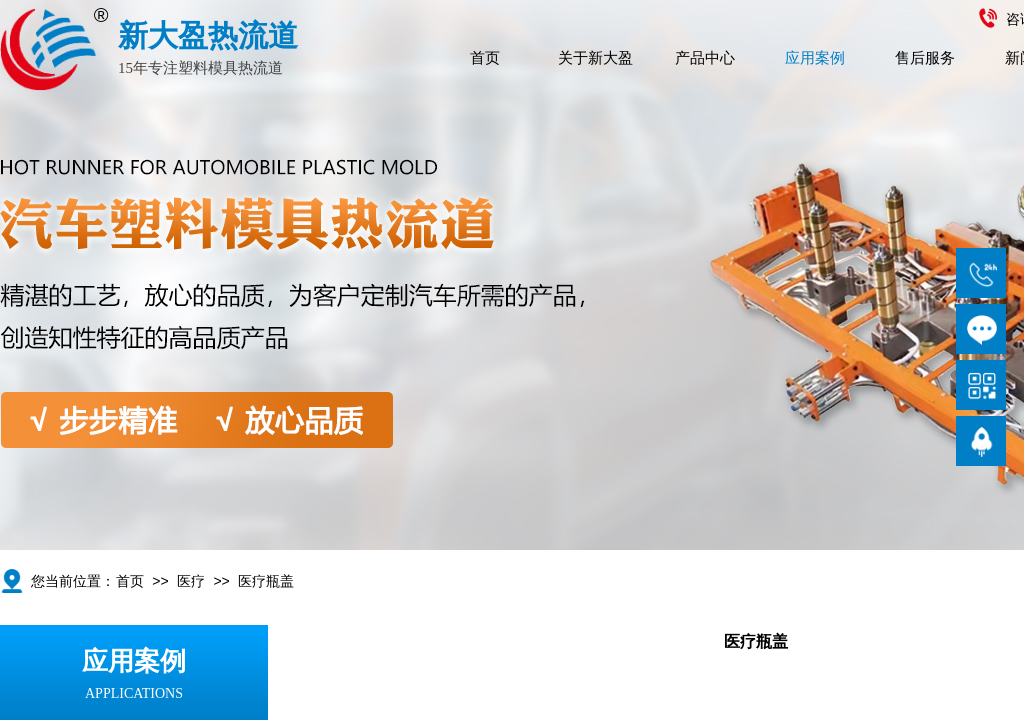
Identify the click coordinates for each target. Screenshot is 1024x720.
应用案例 (815, 58)
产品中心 (705, 58)
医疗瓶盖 (266, 581)
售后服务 (925, 58)
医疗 (191, 581)
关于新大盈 (595, 58)
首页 (485, 58)
